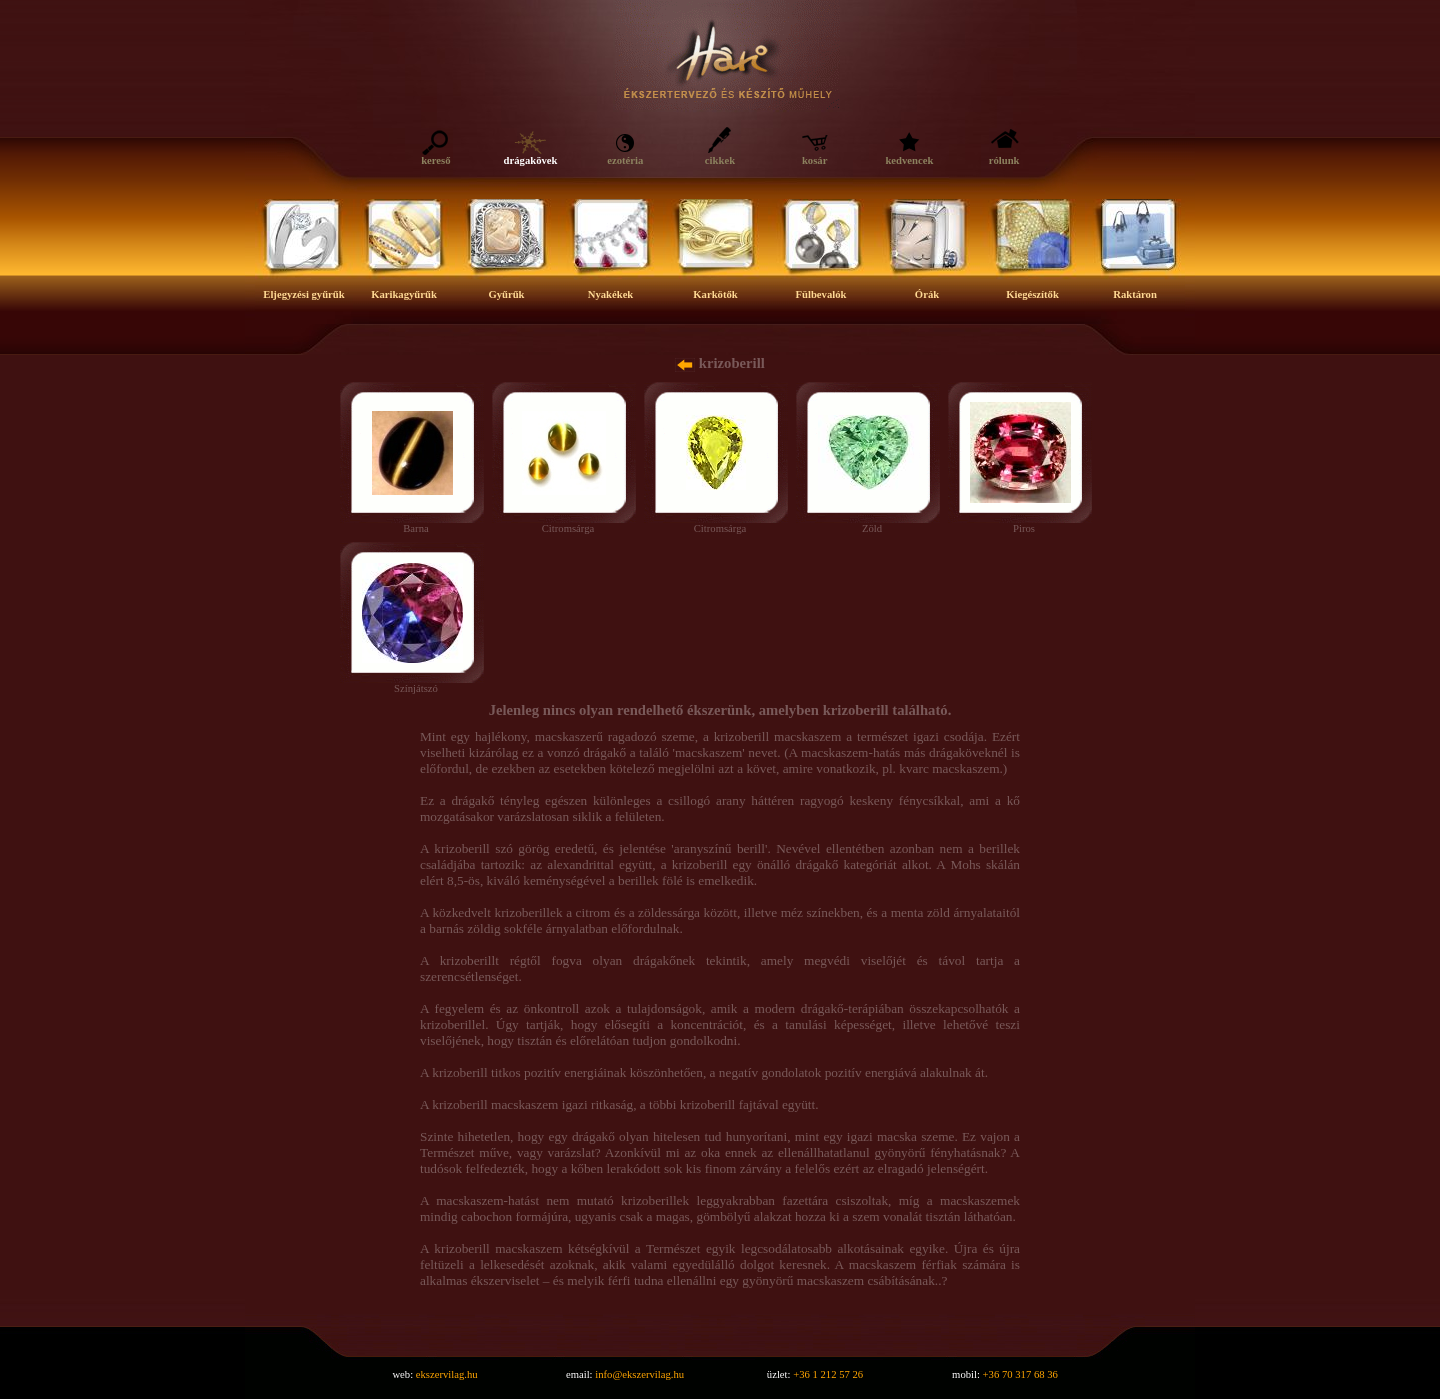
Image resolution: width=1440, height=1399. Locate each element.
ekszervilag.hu (447, 1374)
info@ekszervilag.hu (639, 1374)
